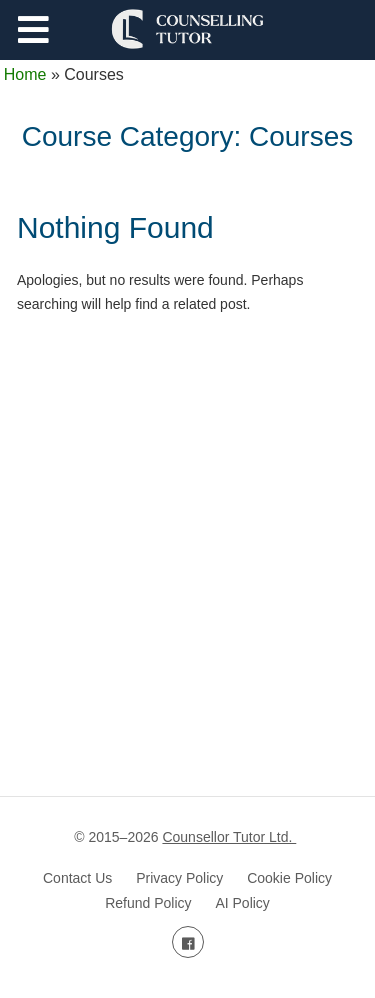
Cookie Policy (289, 878)
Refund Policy (148, 903)
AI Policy (242, 903)
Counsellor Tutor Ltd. (229, 837)
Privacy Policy (179, 878)
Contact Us (77, 878)
